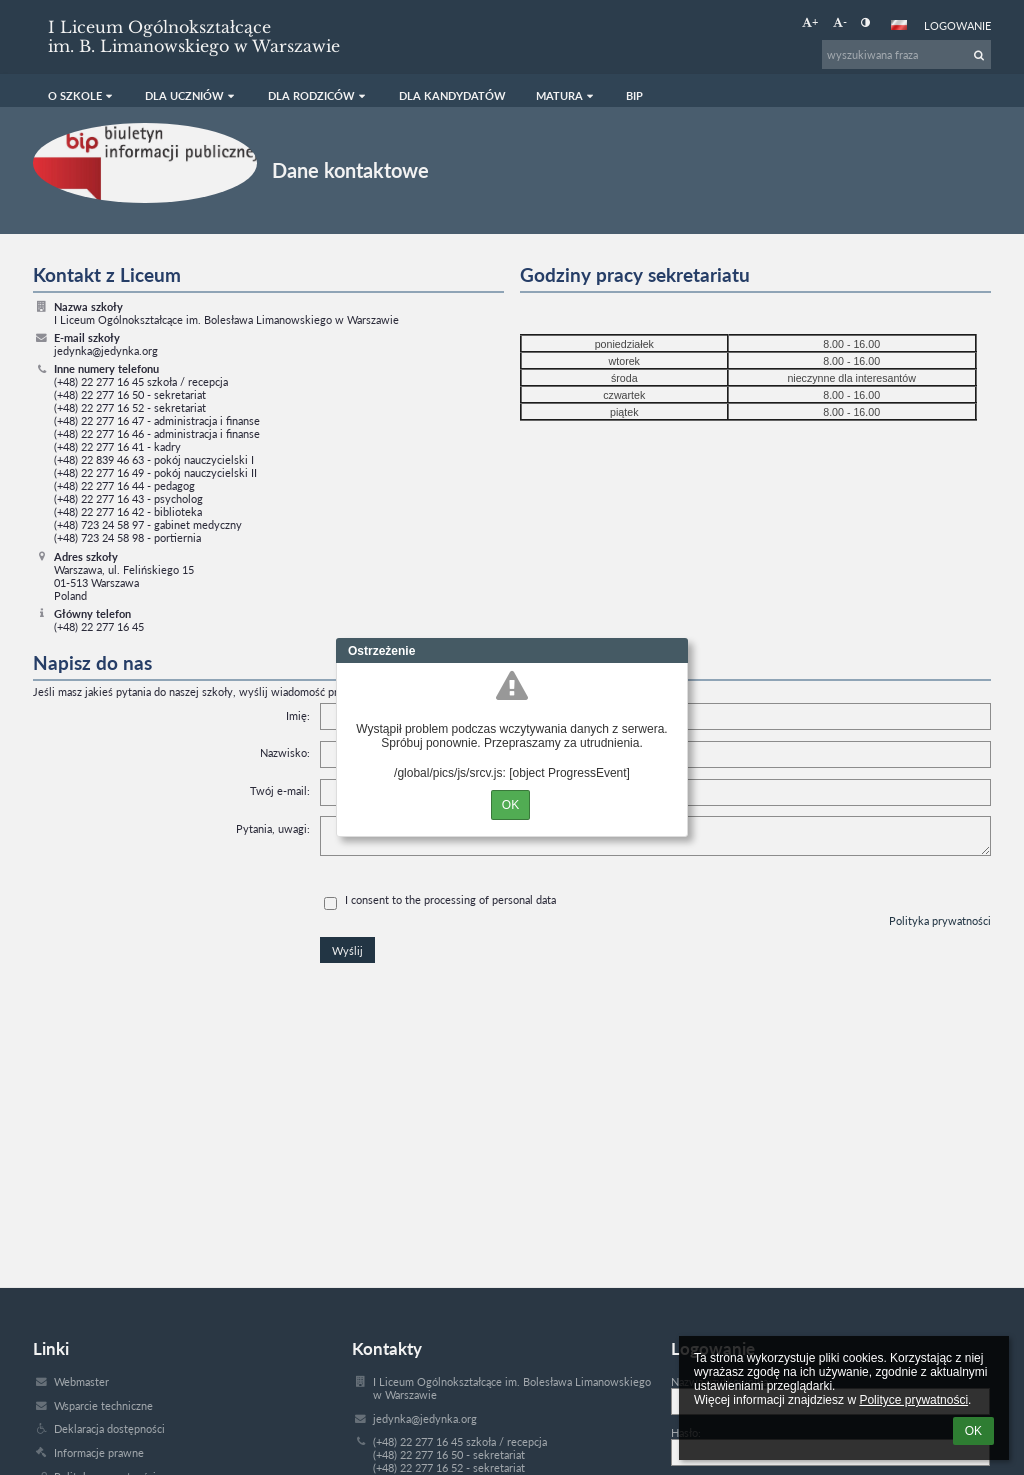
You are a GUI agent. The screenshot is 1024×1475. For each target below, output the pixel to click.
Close (673, 651)
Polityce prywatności (913, 1400)
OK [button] (973, 1431)
